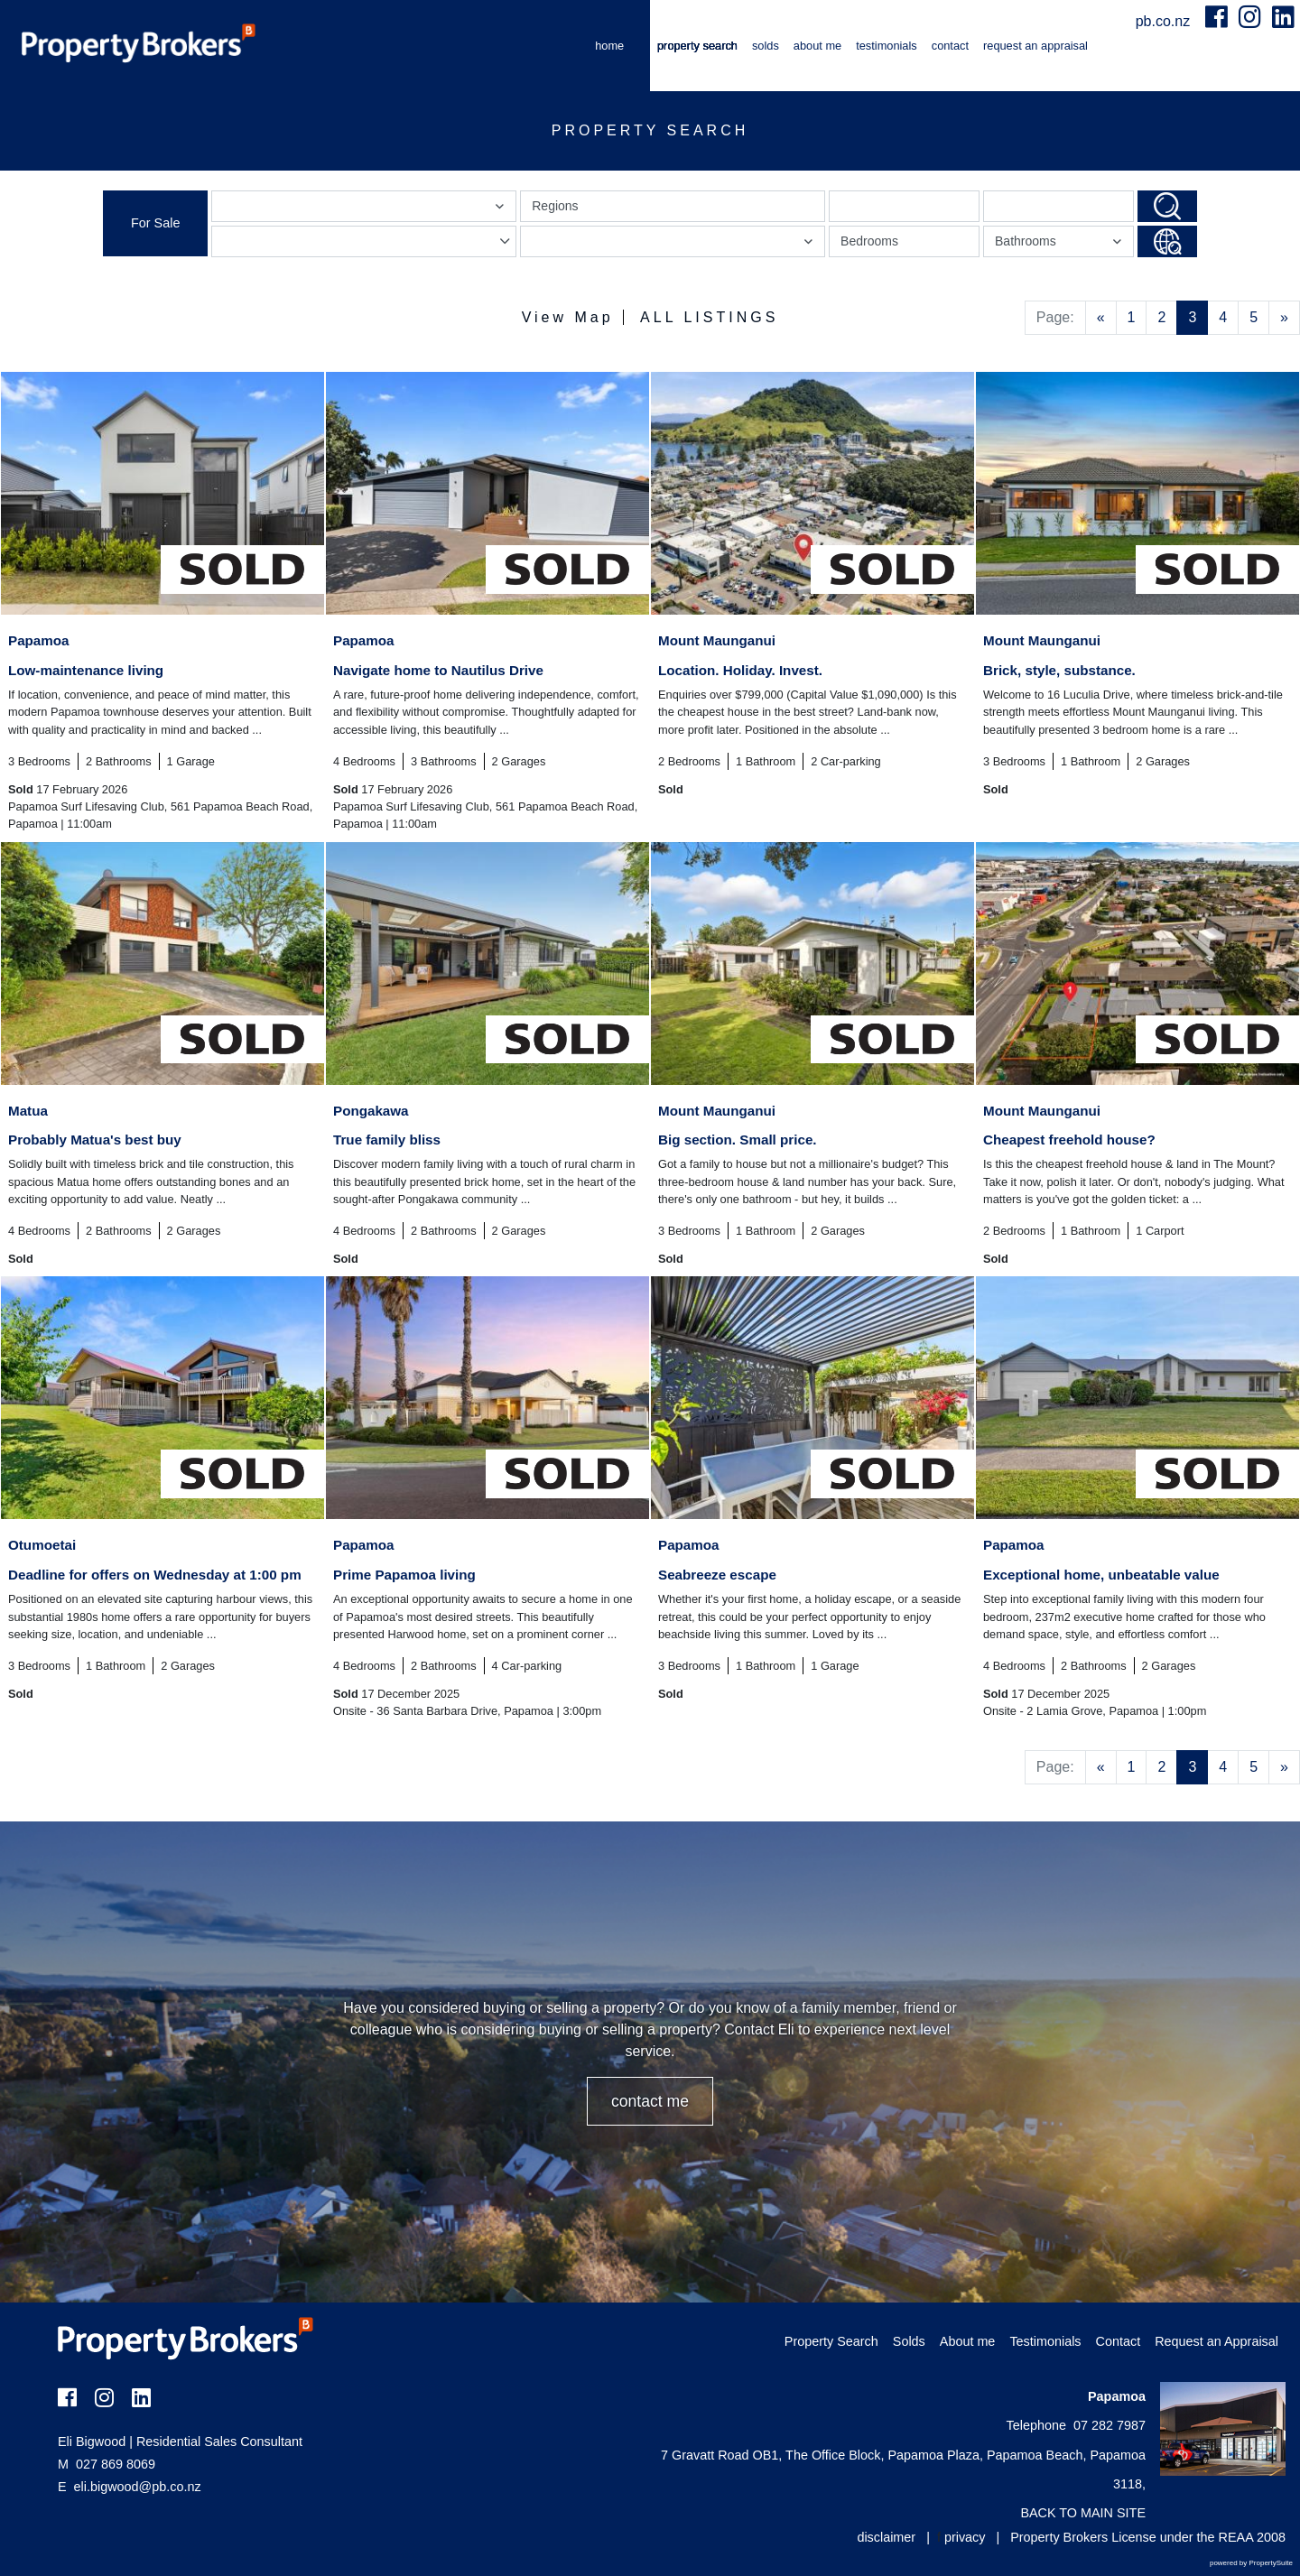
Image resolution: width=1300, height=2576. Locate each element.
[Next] (1284, 318)
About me (817, 45)
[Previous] (1101, 318)
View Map (568, 317)
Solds (765, 45)
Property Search (697, 45)
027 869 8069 (106, 2464)
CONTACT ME (650, 2101)
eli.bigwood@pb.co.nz (137, 2486)
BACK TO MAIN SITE (1083, 2513)
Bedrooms (869, 241)
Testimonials (886, 45)
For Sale (155, 223)
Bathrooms (1061, 245)
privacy (965, 2537)
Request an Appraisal (1035, 45)
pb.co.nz (1165, 21)
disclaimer (886, 2537)
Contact (950, 45)
